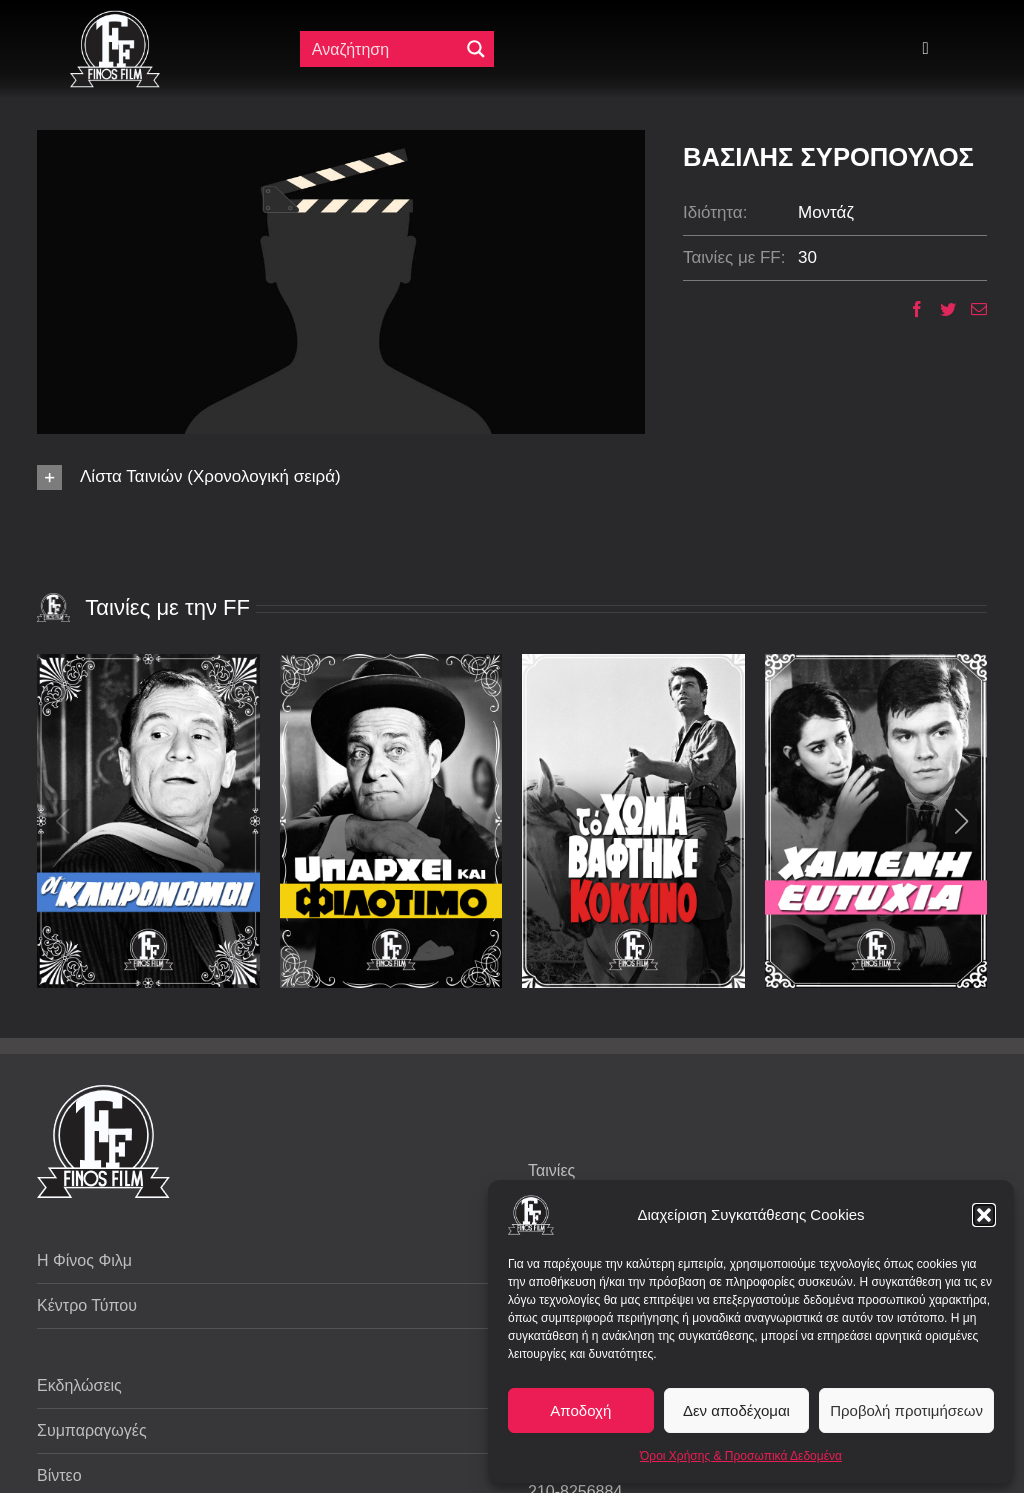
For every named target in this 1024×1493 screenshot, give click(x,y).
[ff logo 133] (115, 18)
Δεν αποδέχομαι (736, 1410)
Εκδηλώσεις (79, 1385)
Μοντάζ (826, 212)
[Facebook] (909, 309)
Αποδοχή (580, 1410)
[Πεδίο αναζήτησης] (381, 49)
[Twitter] (940, 309)
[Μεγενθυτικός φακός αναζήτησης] (476, 49)
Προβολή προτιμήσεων (906, 1410)
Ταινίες (551, 1170)
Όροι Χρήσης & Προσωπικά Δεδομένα (741, 1456)
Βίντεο (59, 1475)
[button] (984, 1215)
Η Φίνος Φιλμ (84, 1260)
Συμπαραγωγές (92, 1430)
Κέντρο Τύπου (87, 1305)
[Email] (971, 309)
